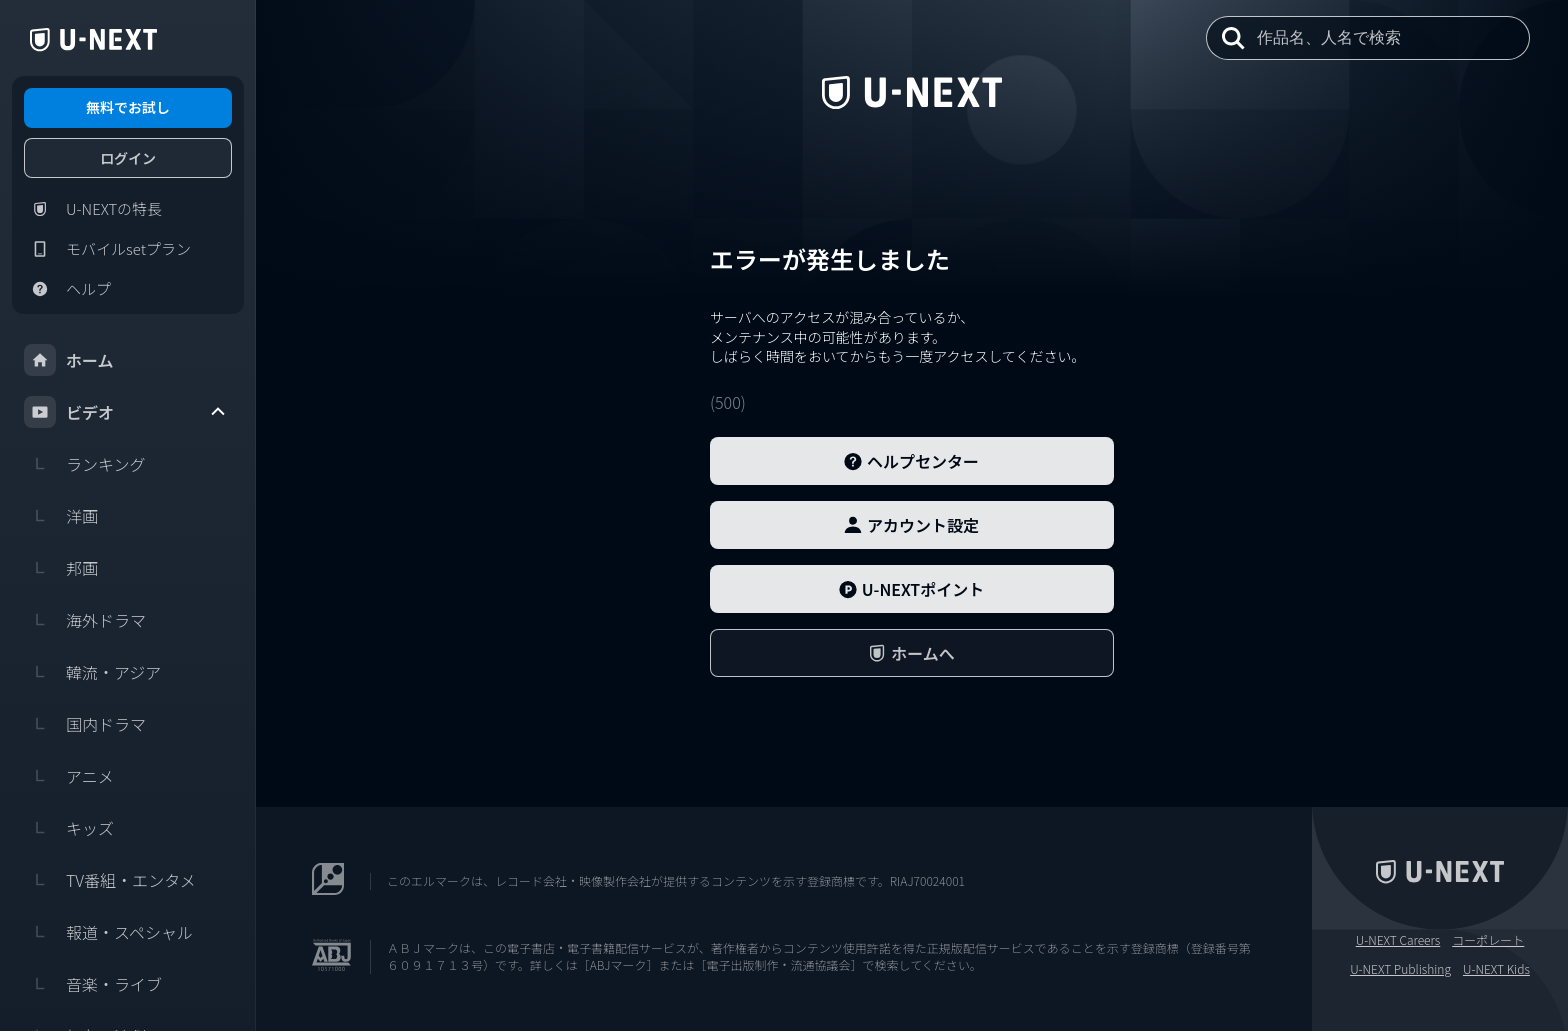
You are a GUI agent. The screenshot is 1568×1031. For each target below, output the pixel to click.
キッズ (69, 828)
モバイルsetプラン (107, 249)
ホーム (69, 360)
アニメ (69, 776)
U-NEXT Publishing (1400, 969)
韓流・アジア (92, 672)
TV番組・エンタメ (110, 880)
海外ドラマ (85, 620)
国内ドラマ (85, 724)
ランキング (85, 464)
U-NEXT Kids (1496, 969)
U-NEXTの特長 (93, 209)
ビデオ (126, 412)
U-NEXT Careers (1398, 940)
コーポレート (1488, 940)
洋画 (61, 516)
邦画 (61, 568)
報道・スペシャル (108, 932)
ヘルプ (67, 289)
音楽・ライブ (93, 984)
